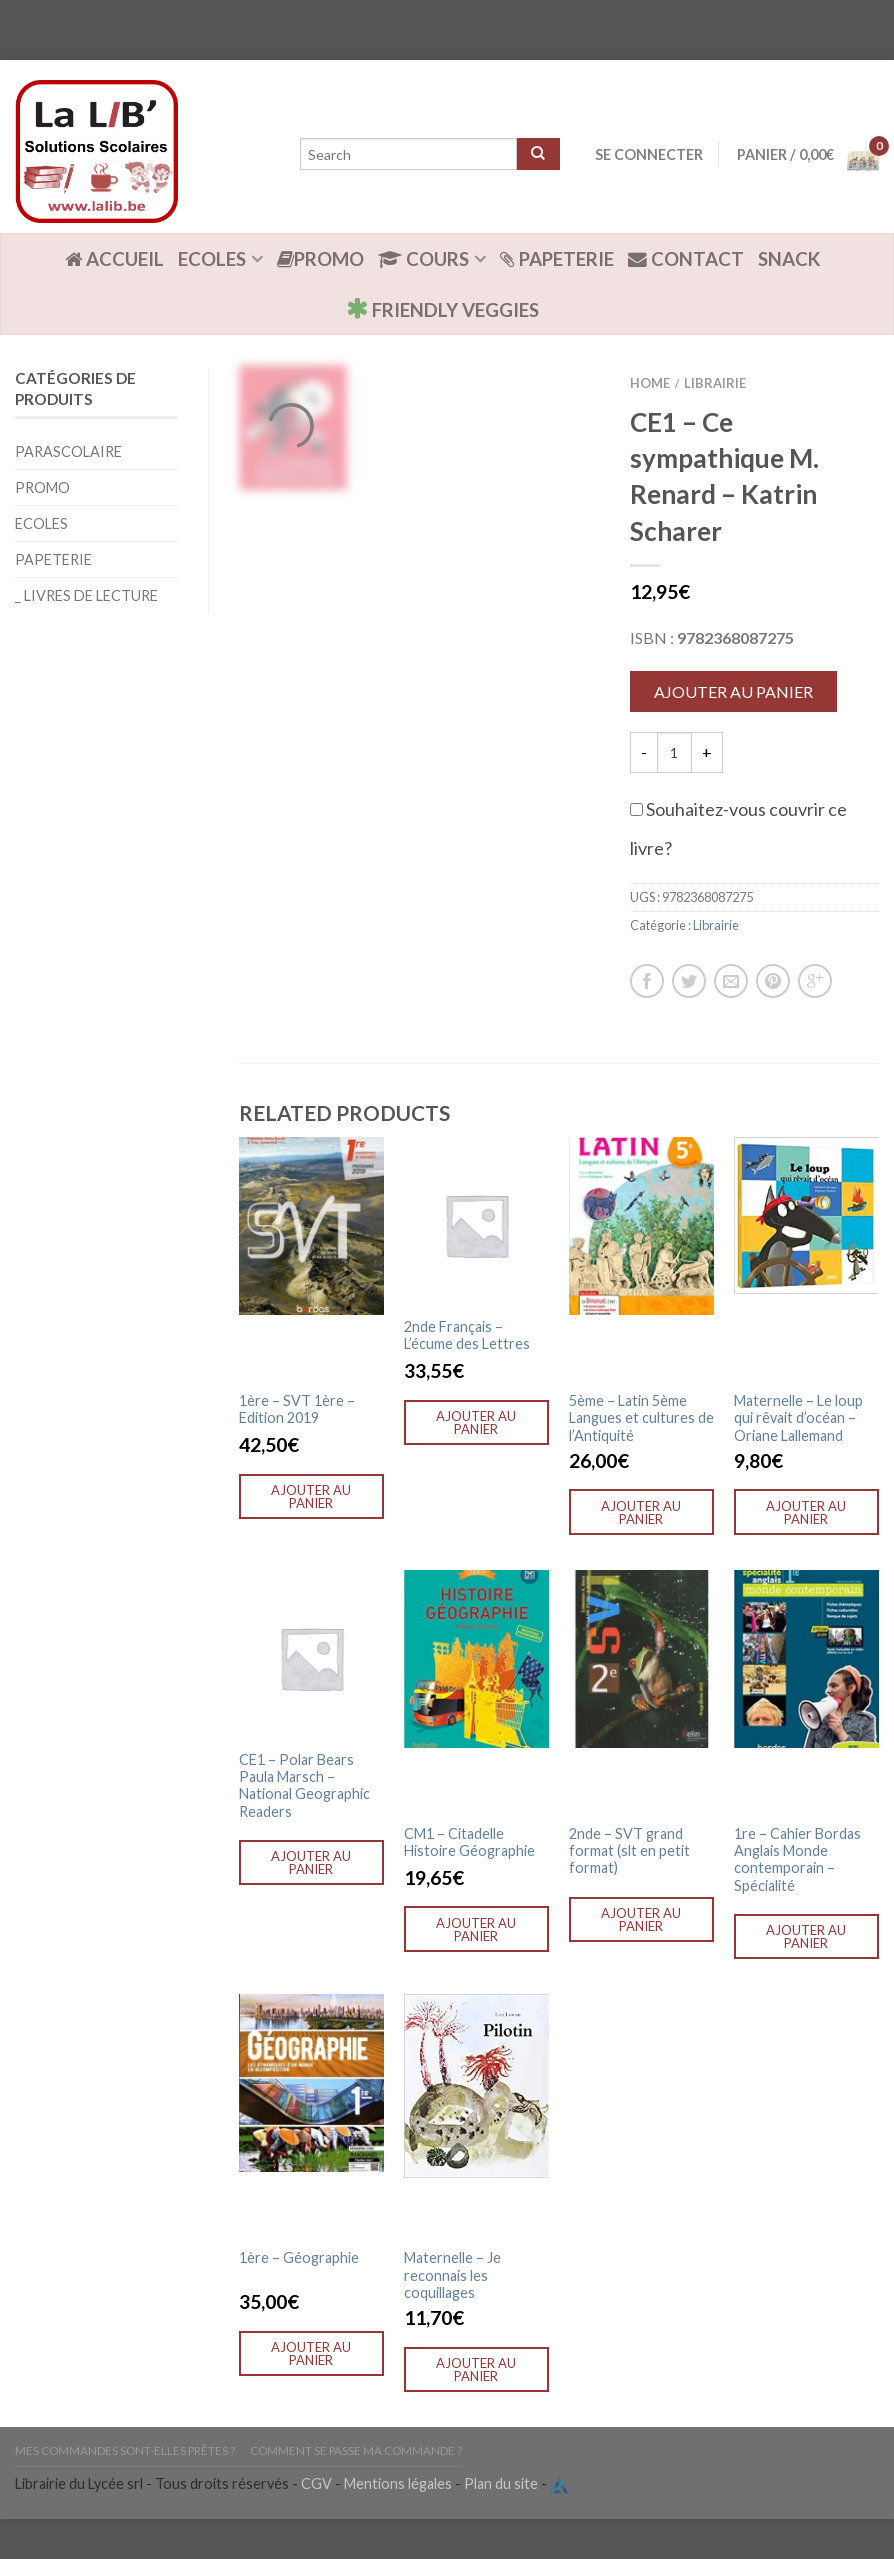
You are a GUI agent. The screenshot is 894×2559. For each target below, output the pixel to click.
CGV (316, 2483)
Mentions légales (398, 2483)
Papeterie (557, 259)
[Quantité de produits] (674, 752)
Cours (423, 259)
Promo (320, 259)
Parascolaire (68, 451)
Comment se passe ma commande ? (356, 2450)
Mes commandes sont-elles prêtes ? (125, 2450)
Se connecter (649, 154)
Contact (686, 259)
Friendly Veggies (442, 308)
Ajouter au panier (733, 691)
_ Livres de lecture (86, 595)
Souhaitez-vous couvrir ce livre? (738, 828)
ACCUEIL (114, 259)
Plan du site (501, 2483)
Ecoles (212, 259)
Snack (789, 259)
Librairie (715, 383)
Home (650, 383)
